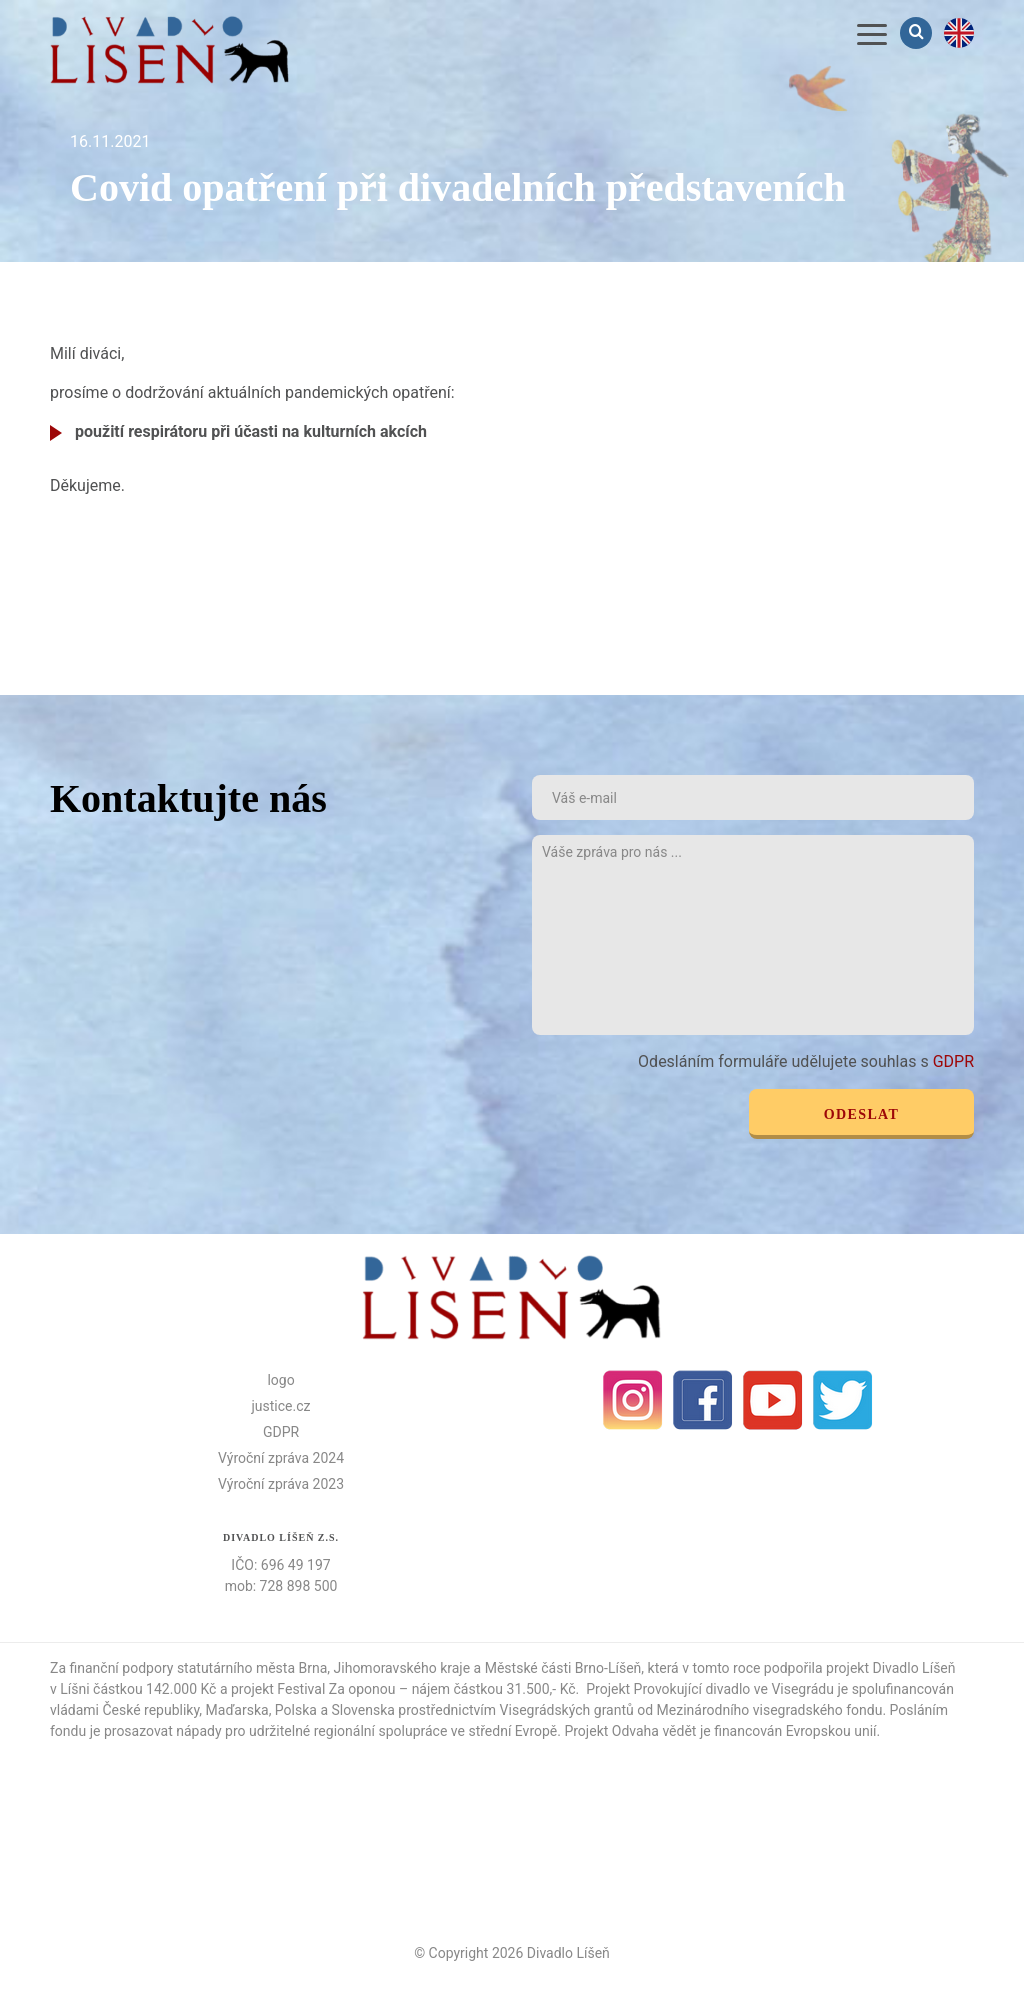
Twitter (843, 1400)
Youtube (773, 1400)
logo (280, 1380)
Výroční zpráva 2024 (281, 1458)
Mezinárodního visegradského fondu (770, 1710)
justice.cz (281, 1406)
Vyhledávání (918, 32)
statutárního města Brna (252, 1668)
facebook (703, 1400)
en (959, 33)
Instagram (633, 1400)
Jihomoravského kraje (402, 1668)
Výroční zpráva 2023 (281, 1484)
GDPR (953, 1061)
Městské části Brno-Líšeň (563, 1668)
